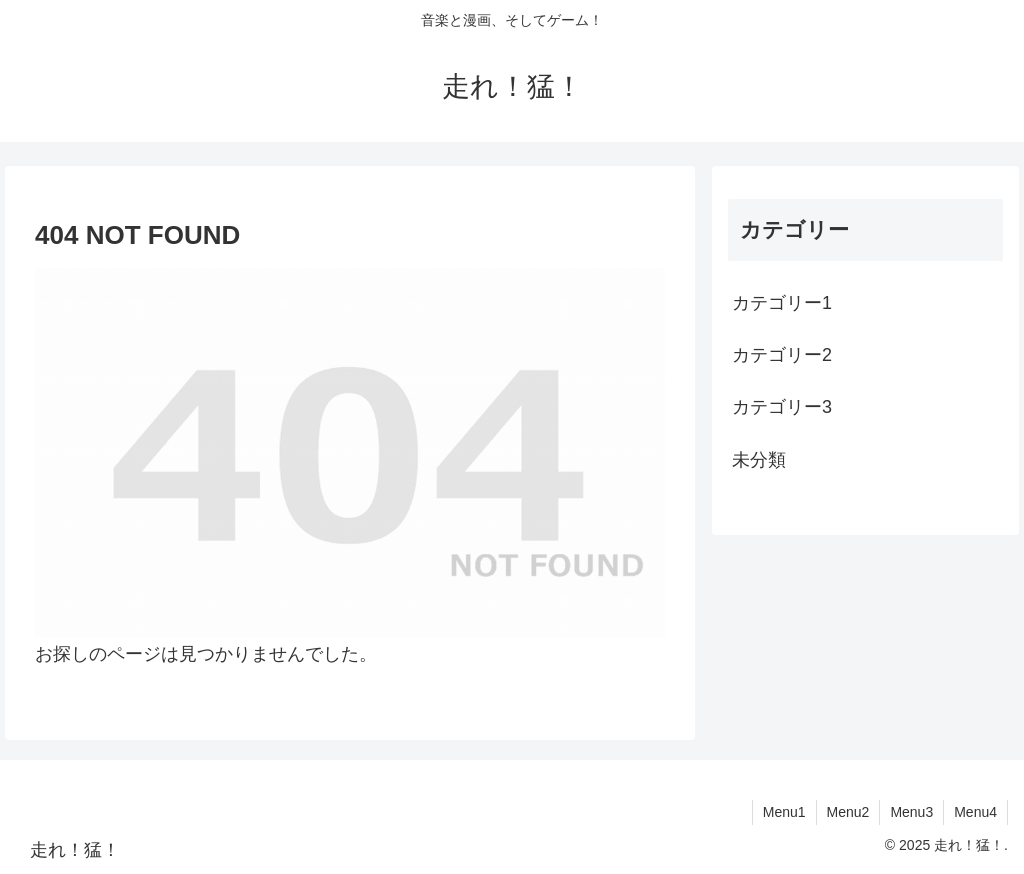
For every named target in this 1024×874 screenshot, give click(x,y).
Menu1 (784, 812)
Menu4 (975, 812)
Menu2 (848, 812)
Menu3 (911, 812)
